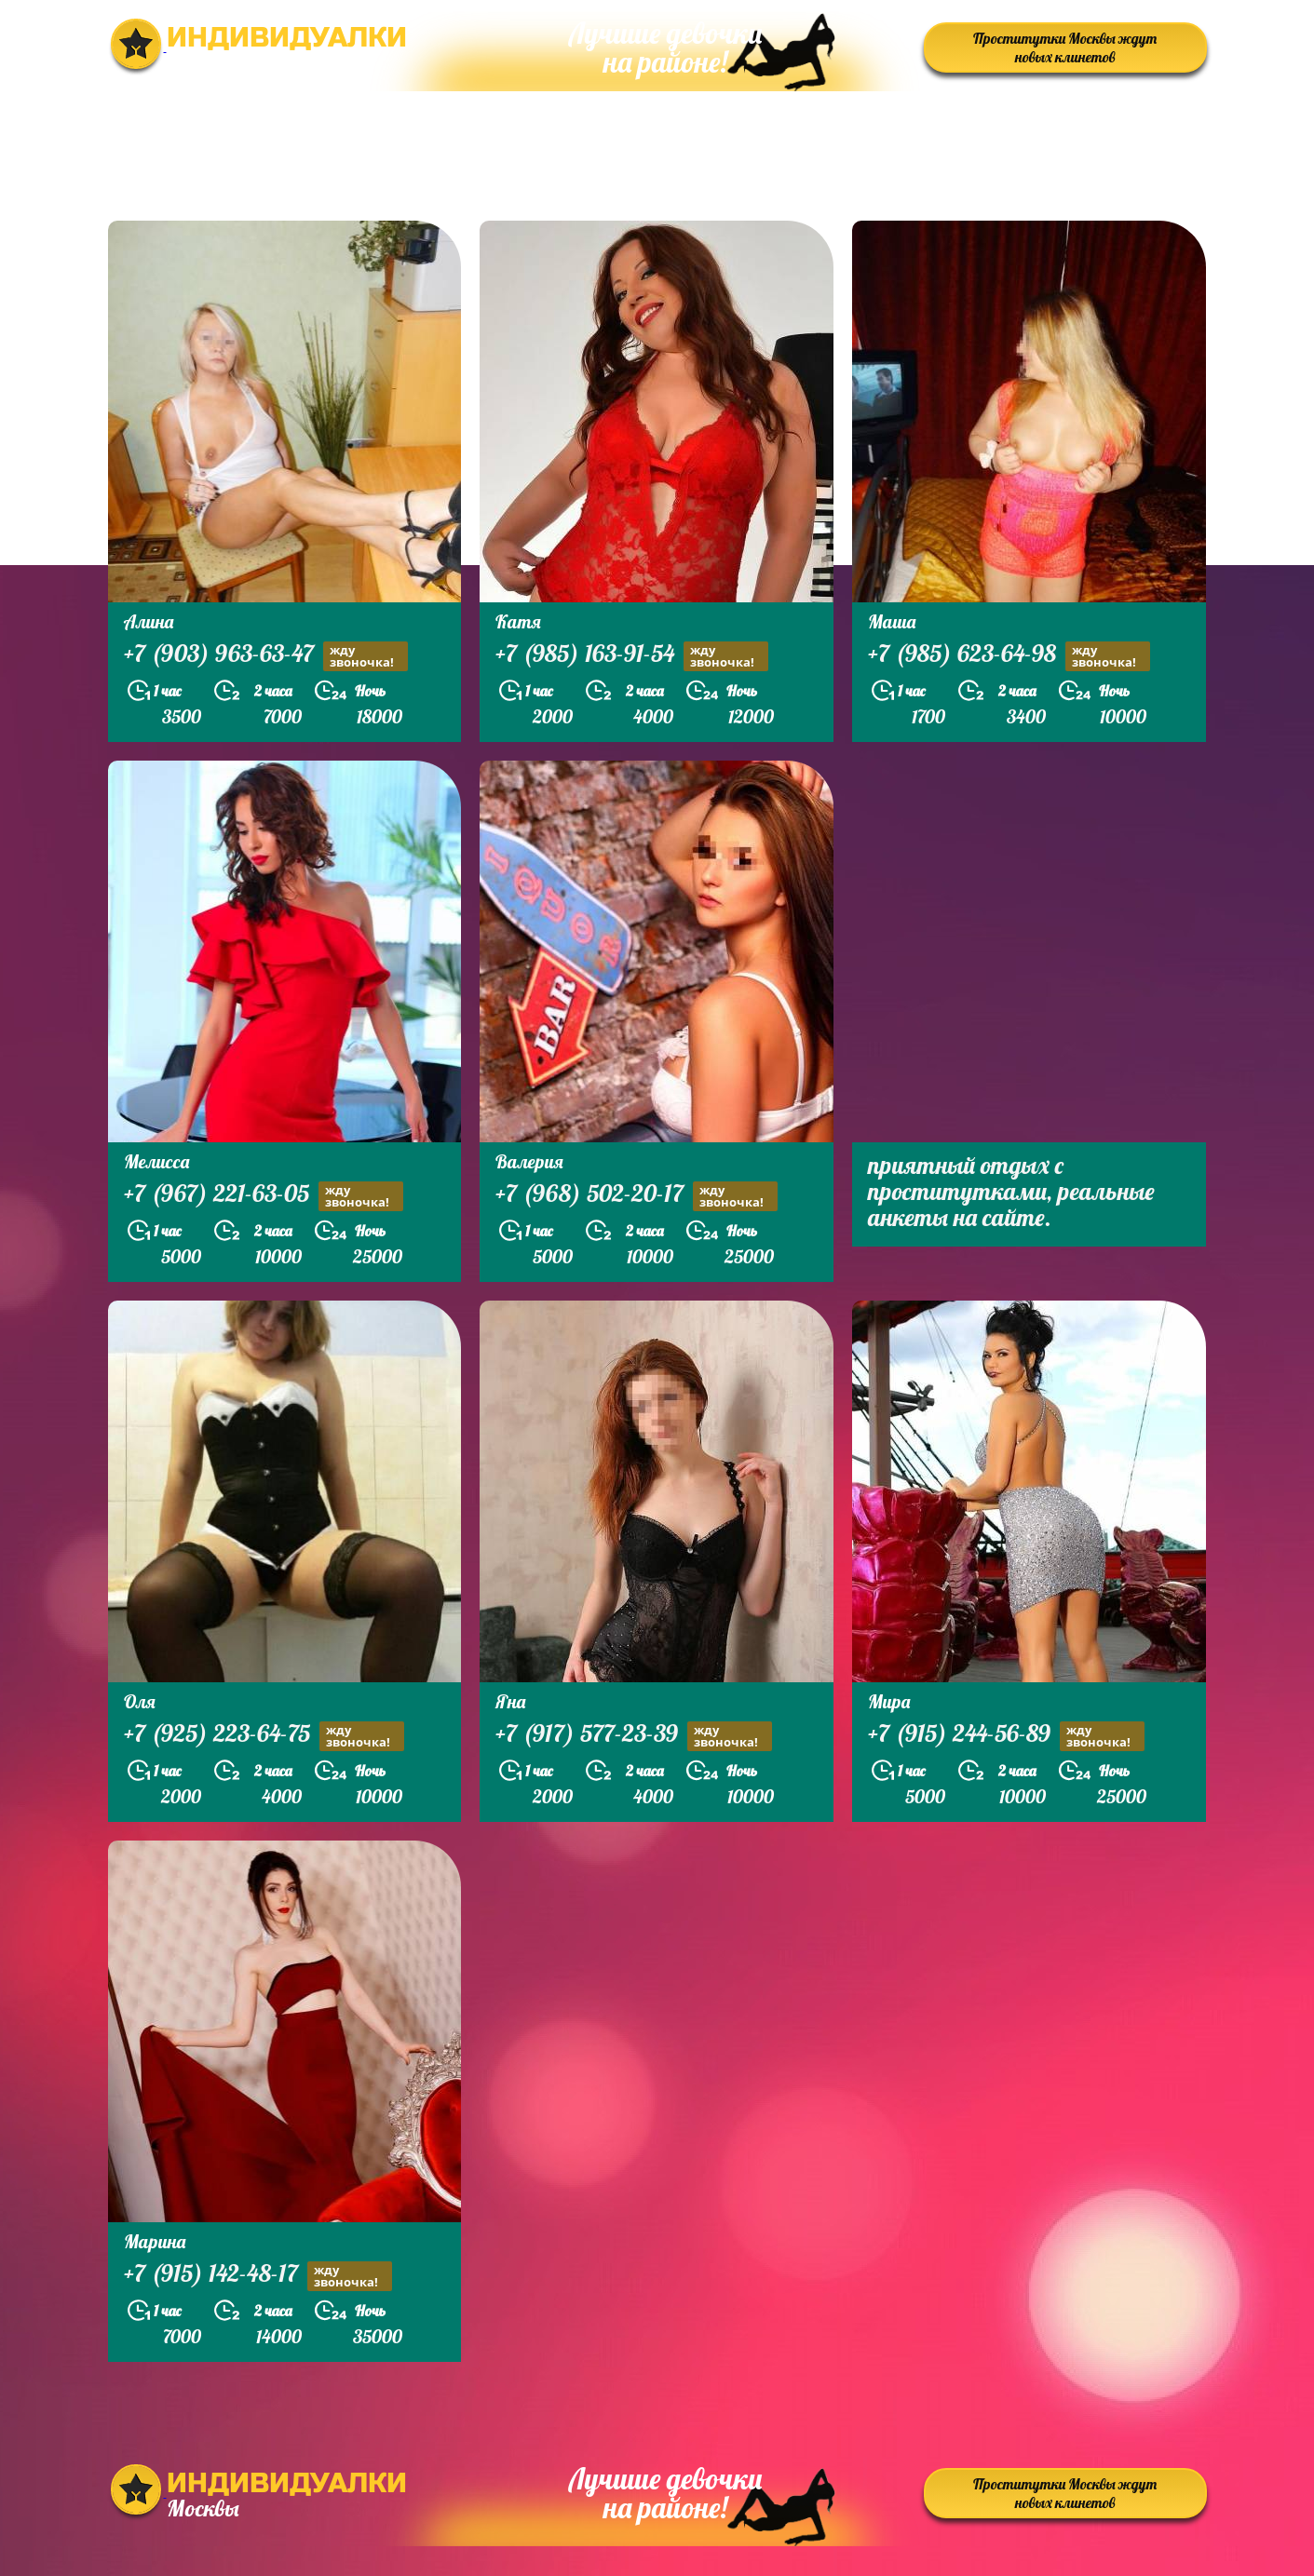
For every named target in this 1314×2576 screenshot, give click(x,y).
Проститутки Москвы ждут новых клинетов (1065, 47)
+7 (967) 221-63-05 (263, 1195)
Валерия (529, 1161)
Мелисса (156, 1161)
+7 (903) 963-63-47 (266, 656)
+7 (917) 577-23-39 (633, 1735)
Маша (891, 621)
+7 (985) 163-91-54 (631, 656)
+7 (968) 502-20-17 (636, 1195)
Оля (140, 1701)
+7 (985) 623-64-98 (1009, 656)
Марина (154, 2241)
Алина (148, 621)
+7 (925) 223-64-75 (264, 1735)
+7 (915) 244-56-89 (1006, 1735)
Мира (889, 1701)
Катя (518, 621)
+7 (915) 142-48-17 (258, 2275)
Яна (510, 1701)
